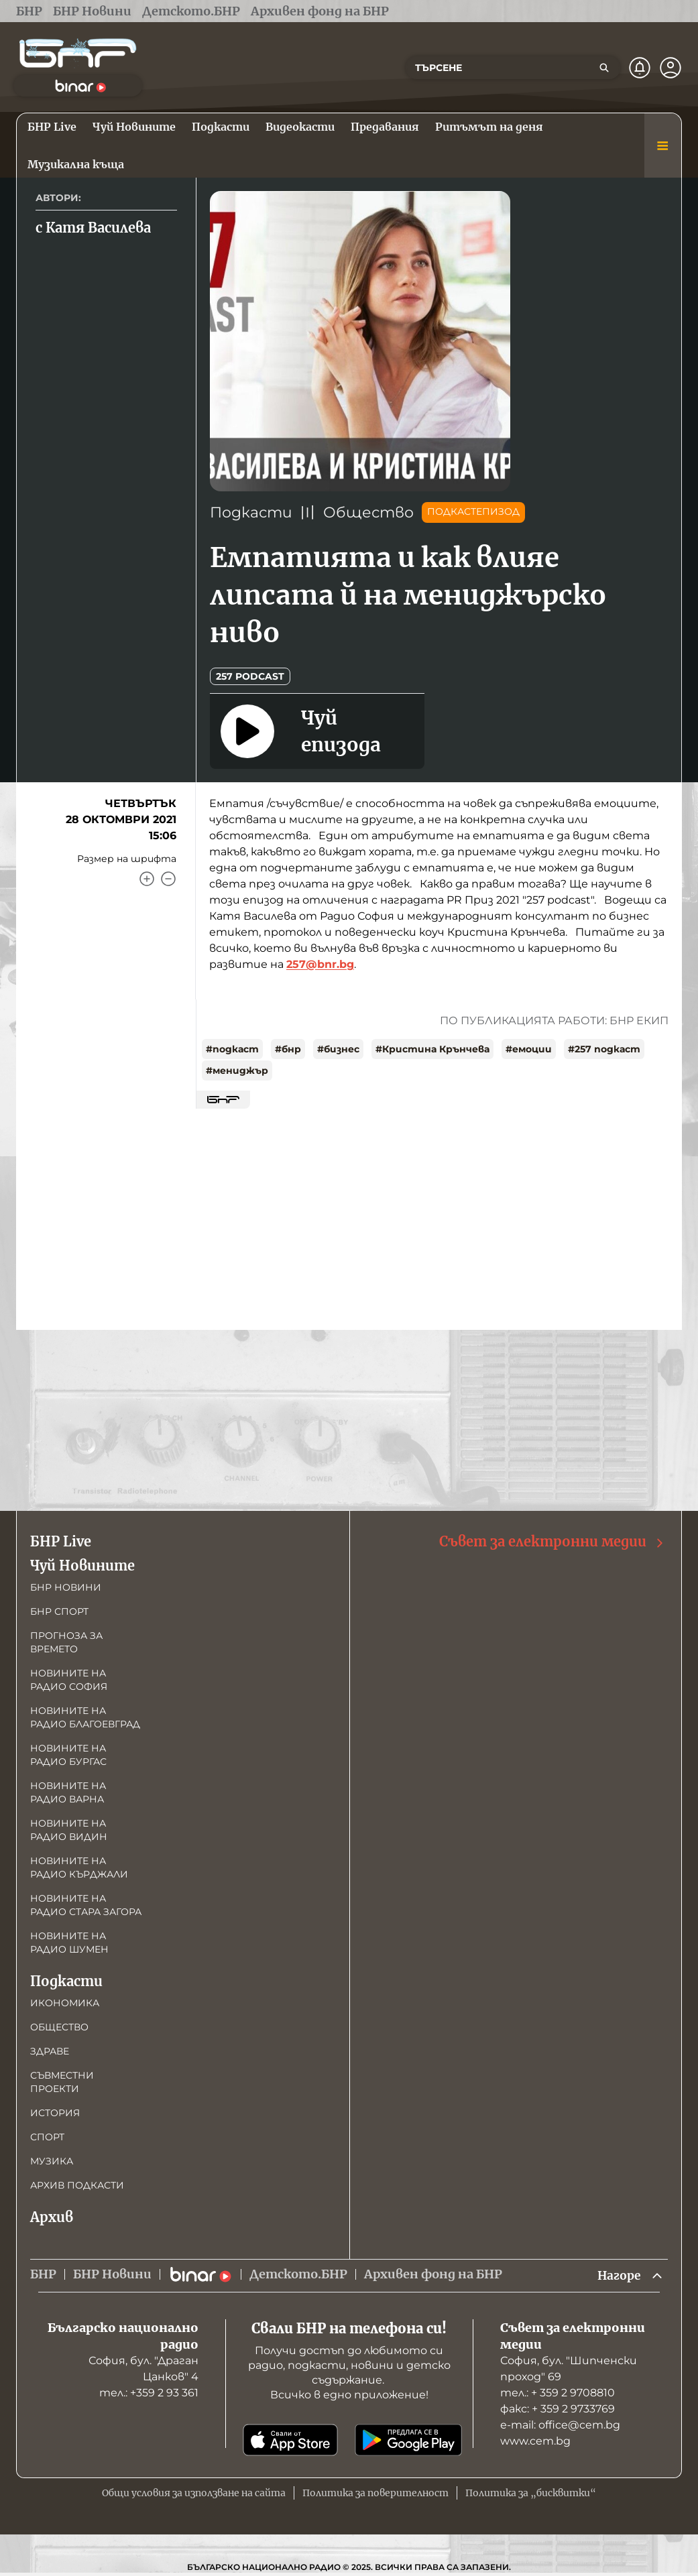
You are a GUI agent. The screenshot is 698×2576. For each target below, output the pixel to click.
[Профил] (670, 67)
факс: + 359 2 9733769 (557, 2409)
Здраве (49, 2051)
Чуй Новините (82, 1565)
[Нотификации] (639, 67)
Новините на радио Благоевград (85, 1717)
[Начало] (78, 53)
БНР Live (60, 1541)
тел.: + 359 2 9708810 (557, 2393)
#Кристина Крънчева (432, 1049)
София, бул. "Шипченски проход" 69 (568, 2369)
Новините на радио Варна (68, 1792)
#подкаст (232, 1049)
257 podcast (250, 676)
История (55, 2113)
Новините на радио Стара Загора (85, 1905)
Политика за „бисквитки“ (530, 2494)
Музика (51, 2161)
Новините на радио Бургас (68, 1755)
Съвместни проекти (62, 2082)
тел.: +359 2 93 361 (148, 2393)
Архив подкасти (77, 2185)
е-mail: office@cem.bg (560, 2425)
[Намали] (168, 879)
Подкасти (251, 512)
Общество (368, 512)
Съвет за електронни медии (552, 1542)
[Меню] (662, 145)
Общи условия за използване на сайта (194, 2494)
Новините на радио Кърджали (79, 1867)
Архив (51, 2217)
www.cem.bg (535, 2441)
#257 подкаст (604, 1049)
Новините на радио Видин (68, 1830)
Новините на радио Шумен (69, 1942)
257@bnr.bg (320, 964)
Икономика (64, 2003)
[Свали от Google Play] (408, 2441)
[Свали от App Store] (290, 2441)
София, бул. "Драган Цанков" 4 (143, 2369)
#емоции (529, 1049)
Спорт (47, 2137)
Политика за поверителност (375, 2494)
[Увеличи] (147, 879)
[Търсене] (604, 67)
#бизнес (338, 1049)
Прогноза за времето (66, 1642)
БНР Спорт (59, 1611)
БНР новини (65, 1587)
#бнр (288, 1049)
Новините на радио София (68, 1680)
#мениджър (237, 1070)
